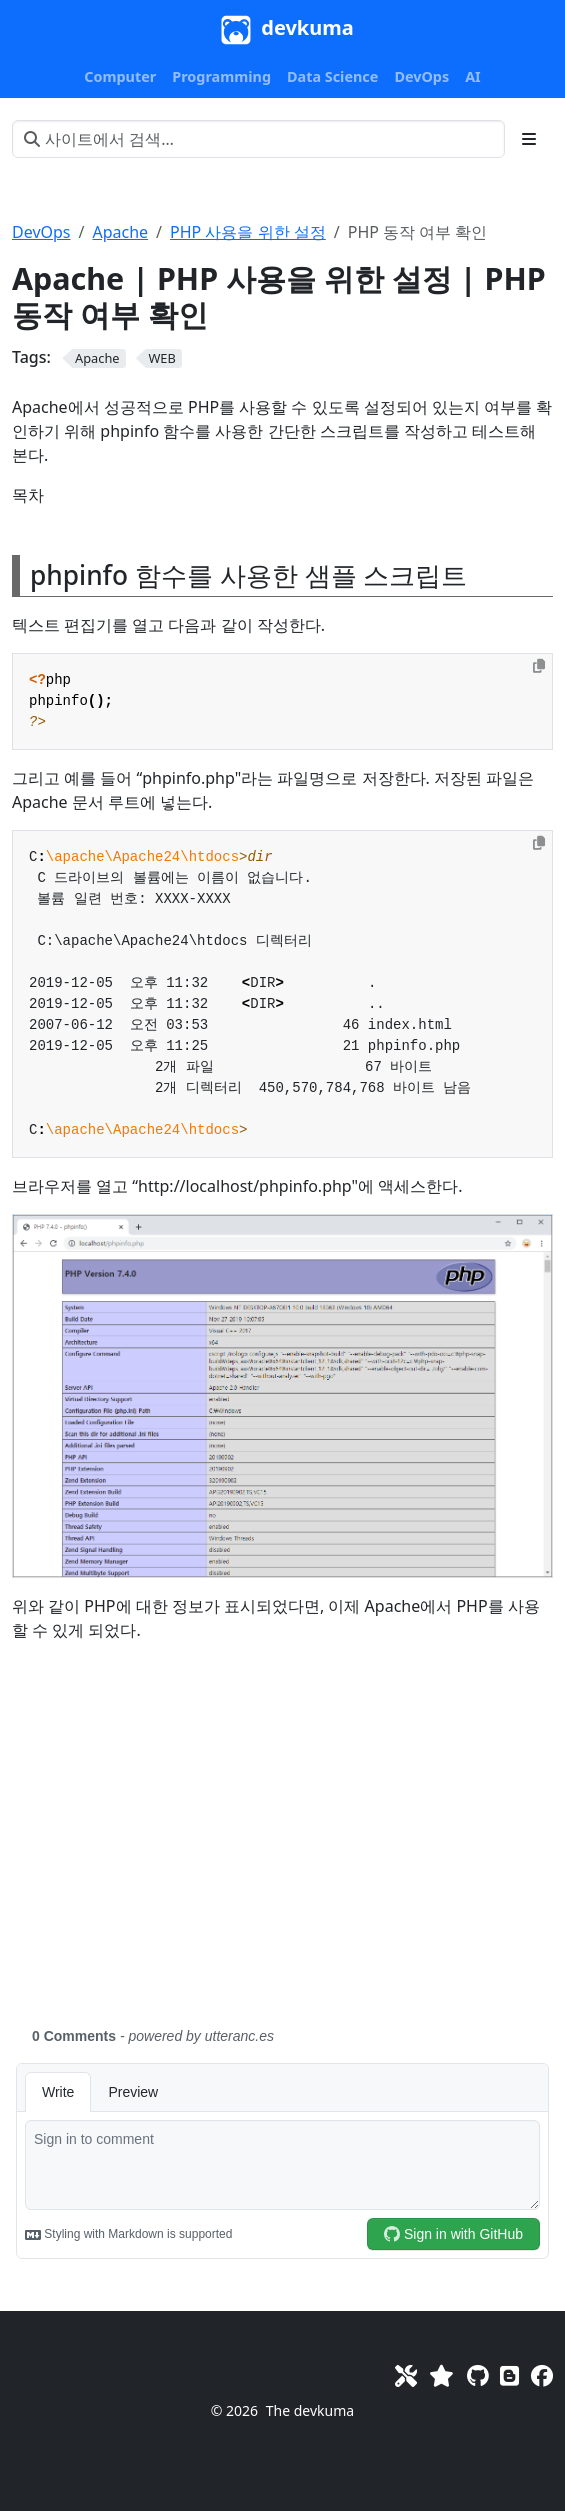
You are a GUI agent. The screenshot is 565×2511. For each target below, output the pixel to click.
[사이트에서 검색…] (258, 139)
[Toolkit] (406, 2375)
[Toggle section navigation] (529, 139)
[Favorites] (441, 2375)
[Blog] (509, 2375)
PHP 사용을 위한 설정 (248, 232)
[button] (120, 77)
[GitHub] (477, 2375)
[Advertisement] (282, 1846)
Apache (120, 232)
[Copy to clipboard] (539, 666)
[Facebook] (542, 2375)
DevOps (41, 232)
